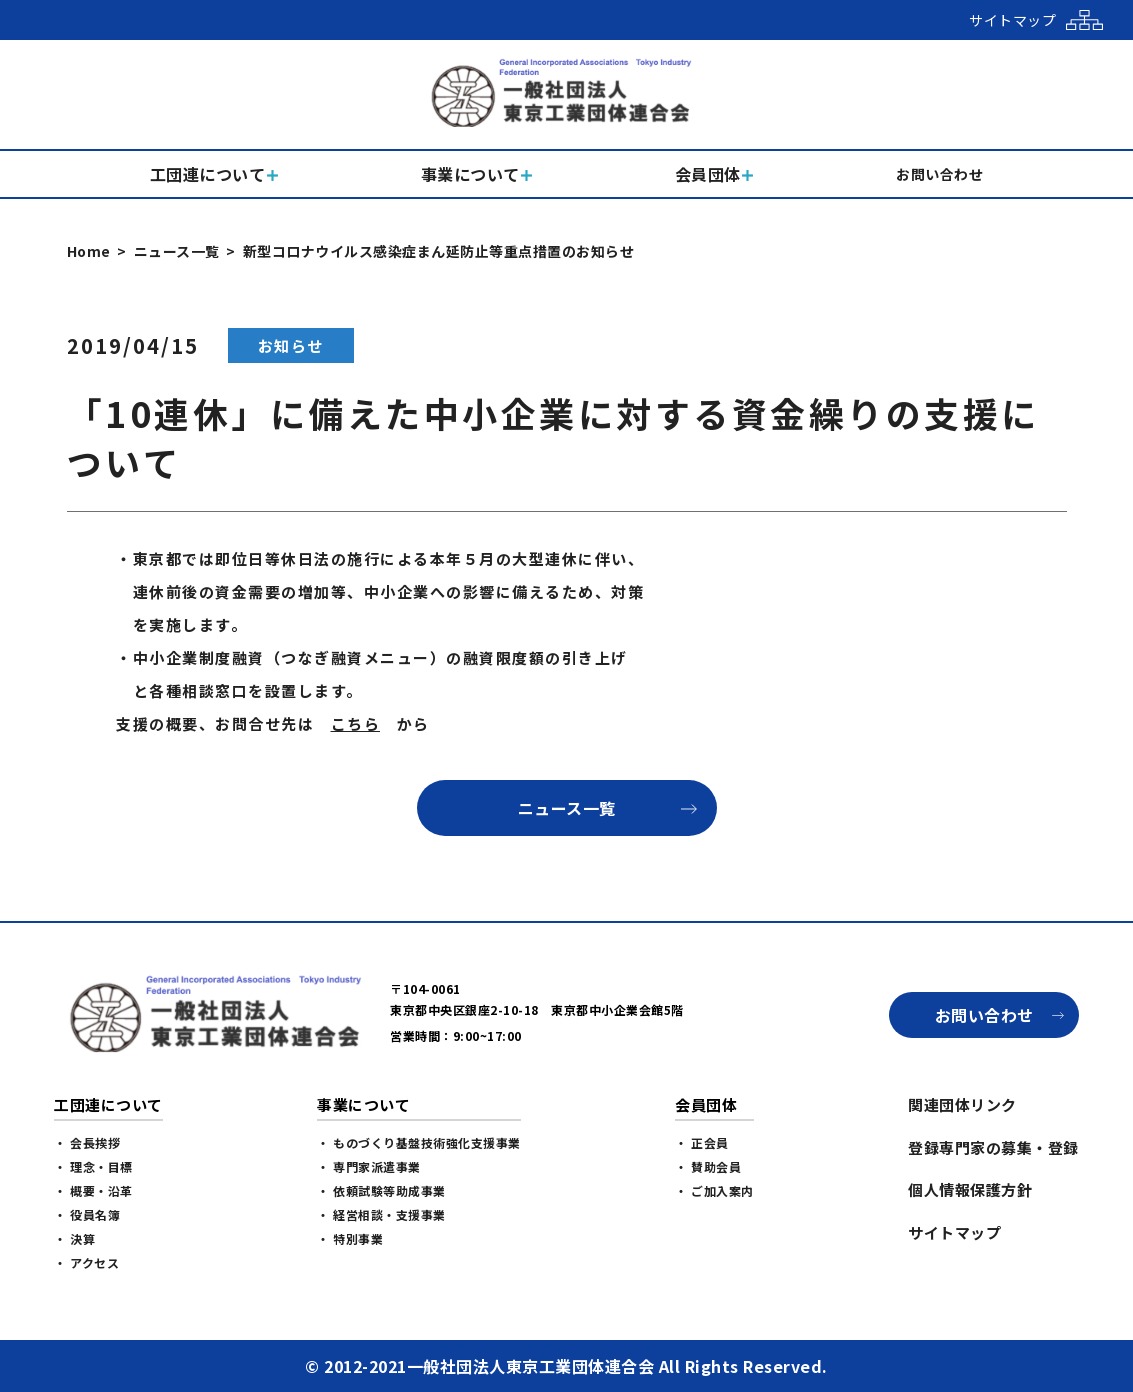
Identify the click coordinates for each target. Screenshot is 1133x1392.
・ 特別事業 (350, 1238)
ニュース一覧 (177, 251)
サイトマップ (954, 1232)
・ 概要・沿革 (93, 1190)
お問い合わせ (984, 1015)
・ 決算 (74, 1238)
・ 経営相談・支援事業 (381, 1214)
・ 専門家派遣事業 (369, 1166)
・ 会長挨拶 (87, 1142)
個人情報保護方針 (970, 1189)
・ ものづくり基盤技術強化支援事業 (419, 1142)
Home (89, 251)
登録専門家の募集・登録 (993, 1147)
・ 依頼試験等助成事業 (381, 1190)
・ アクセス (86, 1262)
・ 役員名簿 (87, 1214)
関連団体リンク (962, 1104)
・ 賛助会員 (708, 1166)
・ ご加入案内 (714, 1190)
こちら (356, 723)
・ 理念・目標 (93, 1166)
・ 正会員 (702, 1142)
